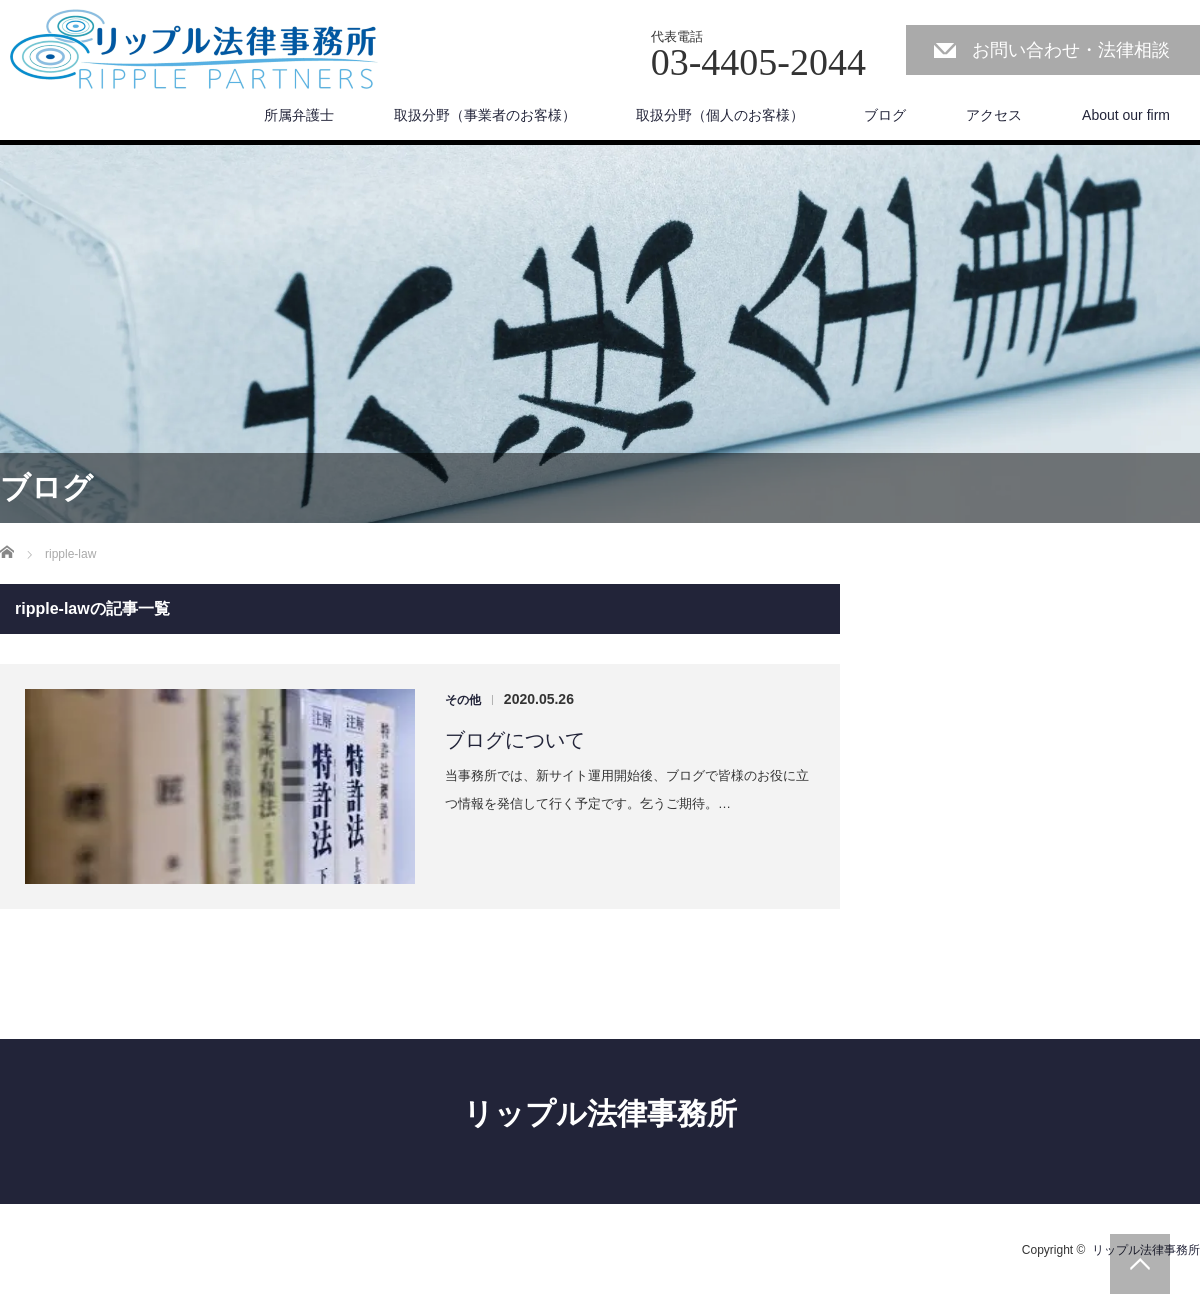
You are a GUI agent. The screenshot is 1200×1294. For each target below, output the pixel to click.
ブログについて (515, 740)
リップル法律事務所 (600, 1113)
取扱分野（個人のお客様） (720, 115)
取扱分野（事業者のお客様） (485, 115)
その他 (463, 700)
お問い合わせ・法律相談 (1071, 50)
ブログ (885, 115)
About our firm (1126, 115)
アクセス (994, 115)
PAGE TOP (1140, 1264)
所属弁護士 (299, 115)
